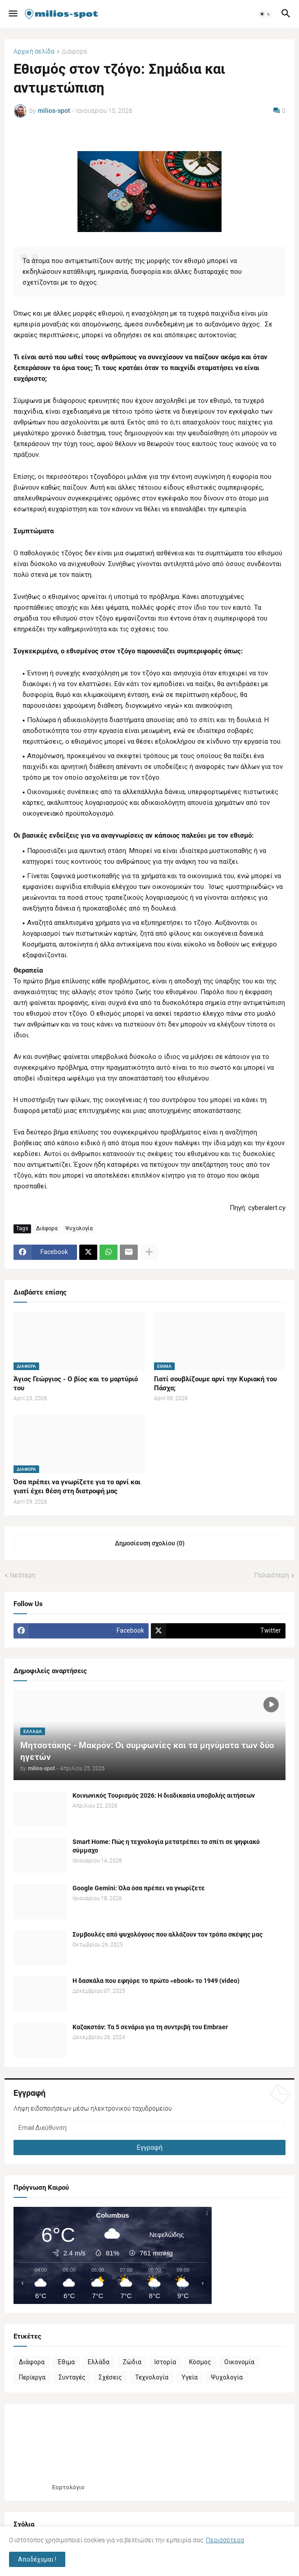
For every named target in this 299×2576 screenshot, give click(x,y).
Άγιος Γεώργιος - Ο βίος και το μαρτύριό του (76, 1383)
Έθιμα (66, 2362)
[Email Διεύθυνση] (149, 2127)
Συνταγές (72, 2377)
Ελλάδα (98, 2362)
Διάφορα (74, 51)
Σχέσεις (110, 2377)
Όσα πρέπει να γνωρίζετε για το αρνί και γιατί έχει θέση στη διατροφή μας (77, 1486)
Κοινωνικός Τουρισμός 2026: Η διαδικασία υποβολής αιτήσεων (163, 1795)
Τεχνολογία (151, 2377)
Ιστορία (165, 2362)
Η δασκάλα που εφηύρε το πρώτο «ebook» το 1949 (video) (156, 1980)
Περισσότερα (225, 2540)
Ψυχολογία (79, 1228)
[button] (12, 14)
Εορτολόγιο (68, 2487)
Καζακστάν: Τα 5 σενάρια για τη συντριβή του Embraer (150, 2027)
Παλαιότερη (271, 1575)
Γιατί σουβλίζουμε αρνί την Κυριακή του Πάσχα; (215, 1383)
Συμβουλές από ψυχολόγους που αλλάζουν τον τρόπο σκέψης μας (167, 1934)
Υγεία (189, 2377)
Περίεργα (32, 2377)
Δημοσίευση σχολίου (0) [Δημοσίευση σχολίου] (150, 1543)
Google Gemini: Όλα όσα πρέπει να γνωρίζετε (138, 1888)
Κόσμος (200, 2362)
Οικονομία (239, 2362)
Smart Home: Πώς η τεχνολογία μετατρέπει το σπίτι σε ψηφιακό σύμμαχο (166, 1846)
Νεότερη (23, 1575)
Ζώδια (131, 2362)
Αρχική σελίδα (34, 51)
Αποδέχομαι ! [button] (37, 2559)
